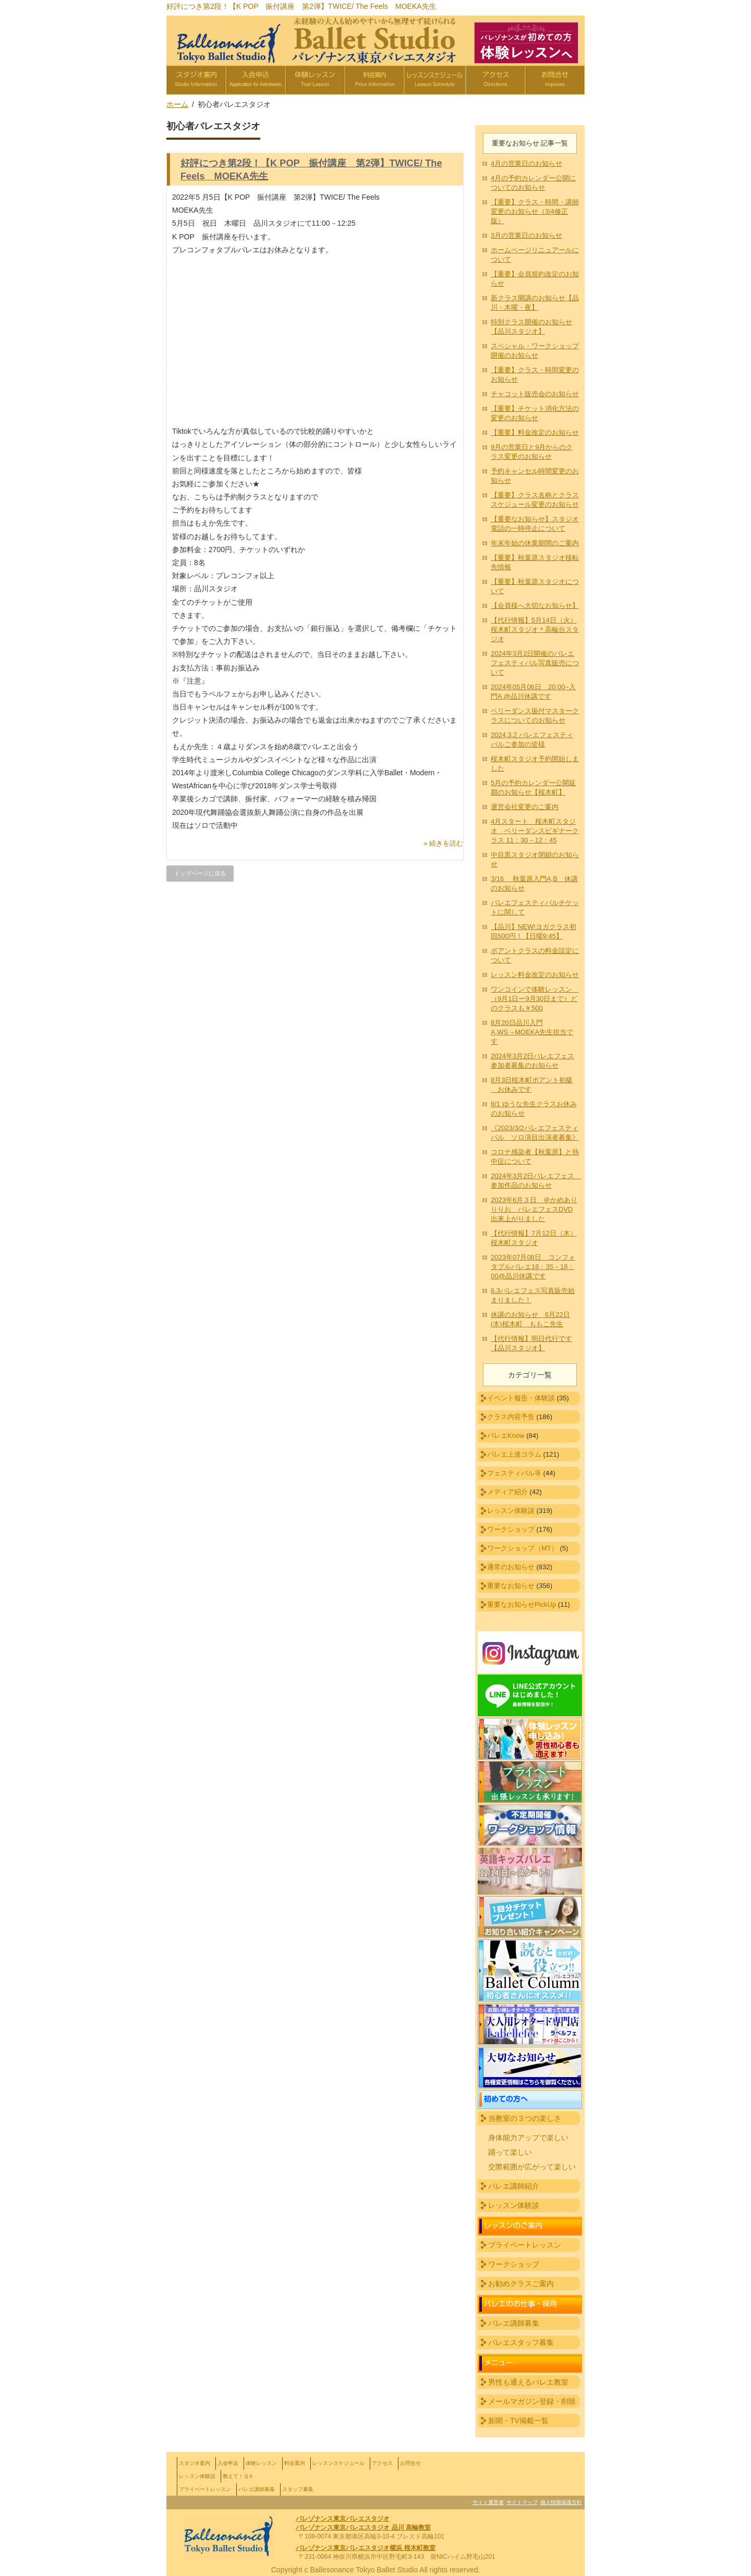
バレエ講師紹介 (513, 2186)
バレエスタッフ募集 (521, 2342)
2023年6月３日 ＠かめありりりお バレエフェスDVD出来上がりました (534, 1209)
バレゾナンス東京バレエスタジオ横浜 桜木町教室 (365, 2547)
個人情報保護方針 (561, 2502)
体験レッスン (261, 2463)
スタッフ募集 (297, 2489)
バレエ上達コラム (514, 1454)
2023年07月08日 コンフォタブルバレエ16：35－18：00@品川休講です (533, 1266)
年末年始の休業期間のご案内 (535, 543)
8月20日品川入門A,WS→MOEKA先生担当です (532, 1032)
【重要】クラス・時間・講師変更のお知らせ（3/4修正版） (535, 211)
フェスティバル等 (514, 1473)
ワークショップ (511, 1529)
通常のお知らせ (511, 1567)
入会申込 (227, 2463)
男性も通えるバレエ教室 (528, 2382)
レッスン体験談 (511, 1511)
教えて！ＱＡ (238, 2476)
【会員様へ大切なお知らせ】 (535, 605)
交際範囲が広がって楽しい (532, 2167)
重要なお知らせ (511, 1586)
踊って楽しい (510, 2152)
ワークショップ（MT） (522, 1548)
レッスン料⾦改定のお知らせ (535, 975)
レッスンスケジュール (338, 2463)
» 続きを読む (443, 843)
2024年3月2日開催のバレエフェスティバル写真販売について (535, 663)
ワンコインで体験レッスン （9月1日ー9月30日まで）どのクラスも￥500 (535, 998)
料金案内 (294, 2463)
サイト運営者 (488, 2502)
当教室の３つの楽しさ (524, 2118)
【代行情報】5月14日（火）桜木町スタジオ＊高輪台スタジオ (535, 629)
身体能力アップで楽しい (528, 2137)
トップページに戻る (200, 873)
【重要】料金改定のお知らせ (535, 432)
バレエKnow (506, 1435)
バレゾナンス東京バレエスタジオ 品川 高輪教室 (363, 2527)
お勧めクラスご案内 (521, 2283)
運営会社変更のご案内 (525, 807)
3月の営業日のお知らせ (526, 235)
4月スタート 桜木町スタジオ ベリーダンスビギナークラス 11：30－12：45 (535, 830)
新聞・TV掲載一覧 (518, 2420)
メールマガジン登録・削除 (532, 2401)
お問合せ (410, 2463)
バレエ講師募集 (513, 2323)
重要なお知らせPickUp (521, 1604)
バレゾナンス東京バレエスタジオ (343, 2518)
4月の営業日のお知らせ (526, 163)
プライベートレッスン (524, 2245)
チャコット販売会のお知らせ (535, 394)
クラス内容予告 (511, 1417)
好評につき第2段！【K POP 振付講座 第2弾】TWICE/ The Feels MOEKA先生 (301, 6)
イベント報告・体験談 (521, 1398)
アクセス (382, 2463)
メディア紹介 (507, 1492)
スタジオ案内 (194, 2463)
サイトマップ (522, 2502)
